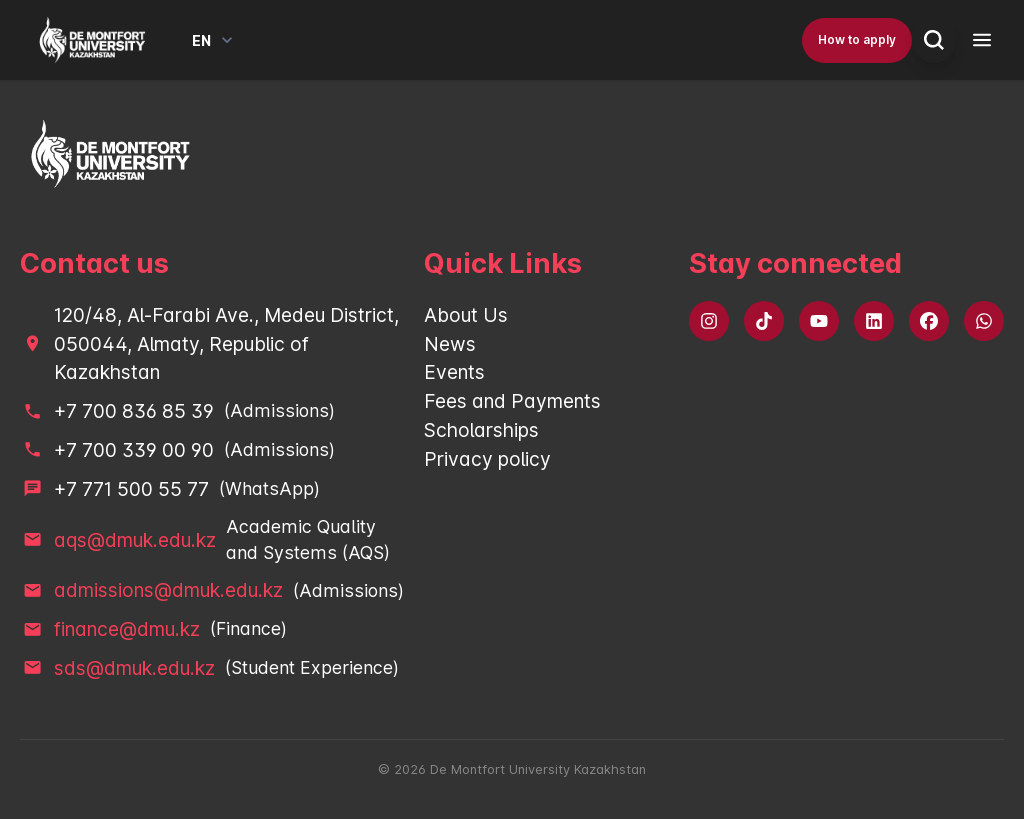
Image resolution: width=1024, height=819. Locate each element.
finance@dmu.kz (127, 629)
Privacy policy (487, 459)
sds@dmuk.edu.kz (134, 668)
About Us (466, 315)
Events (454, 372)
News (450, 344)
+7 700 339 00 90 (134, 450)
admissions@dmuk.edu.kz (168, 590)
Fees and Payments (512, 401)
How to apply (857, 39)
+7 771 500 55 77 (131, 489)
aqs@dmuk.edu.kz (135, 540)
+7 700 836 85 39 (134, 411)
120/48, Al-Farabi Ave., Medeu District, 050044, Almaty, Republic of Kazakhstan (226, 344)
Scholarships (481, 430)
